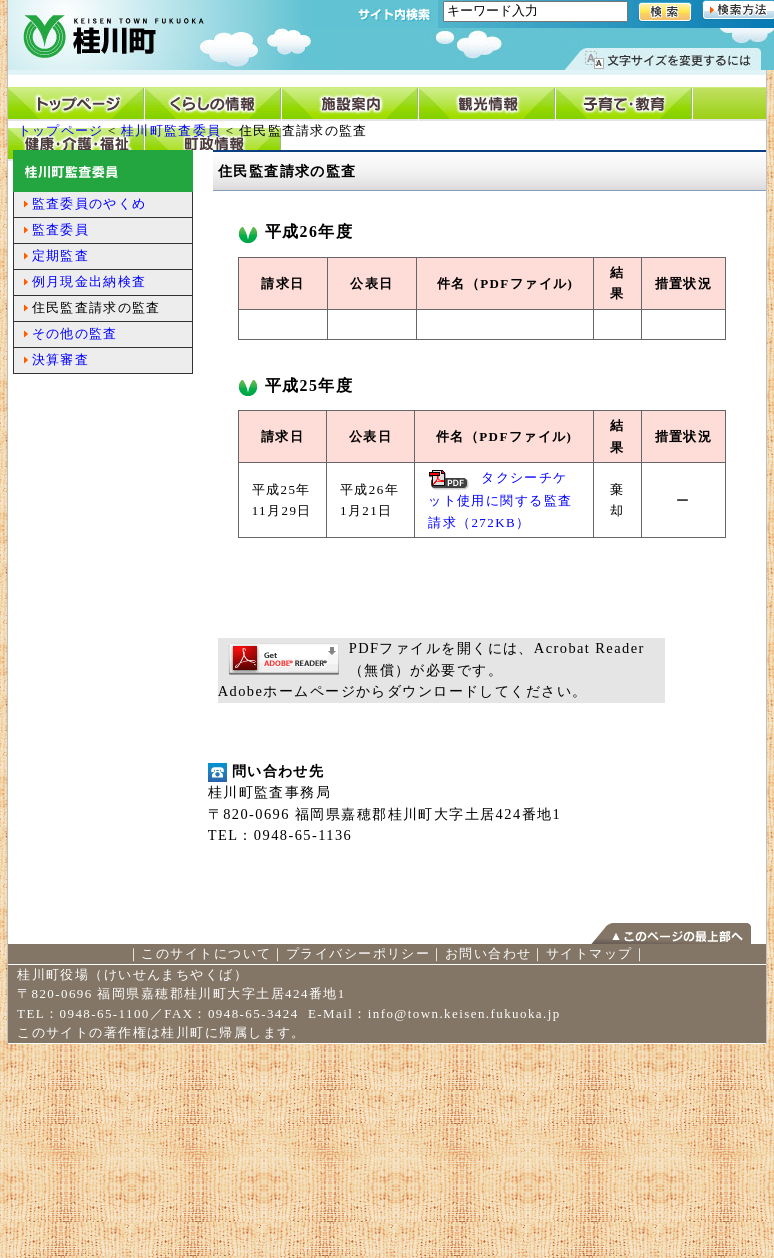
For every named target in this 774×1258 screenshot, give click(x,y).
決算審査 (60, 359)
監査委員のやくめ (89, 203)
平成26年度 (295, 231)
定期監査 (60, 255)
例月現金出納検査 (89, 281)
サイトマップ (589, 953)
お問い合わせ (488, 953)
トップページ (61, 130)
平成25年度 (295, 385)
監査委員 (60, 229)
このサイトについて (206, 953)
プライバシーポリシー (358, 953)
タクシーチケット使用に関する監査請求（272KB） (500, 500)
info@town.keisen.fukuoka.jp (464, 1013)
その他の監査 (75, 333)
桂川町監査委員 (171, 130)
